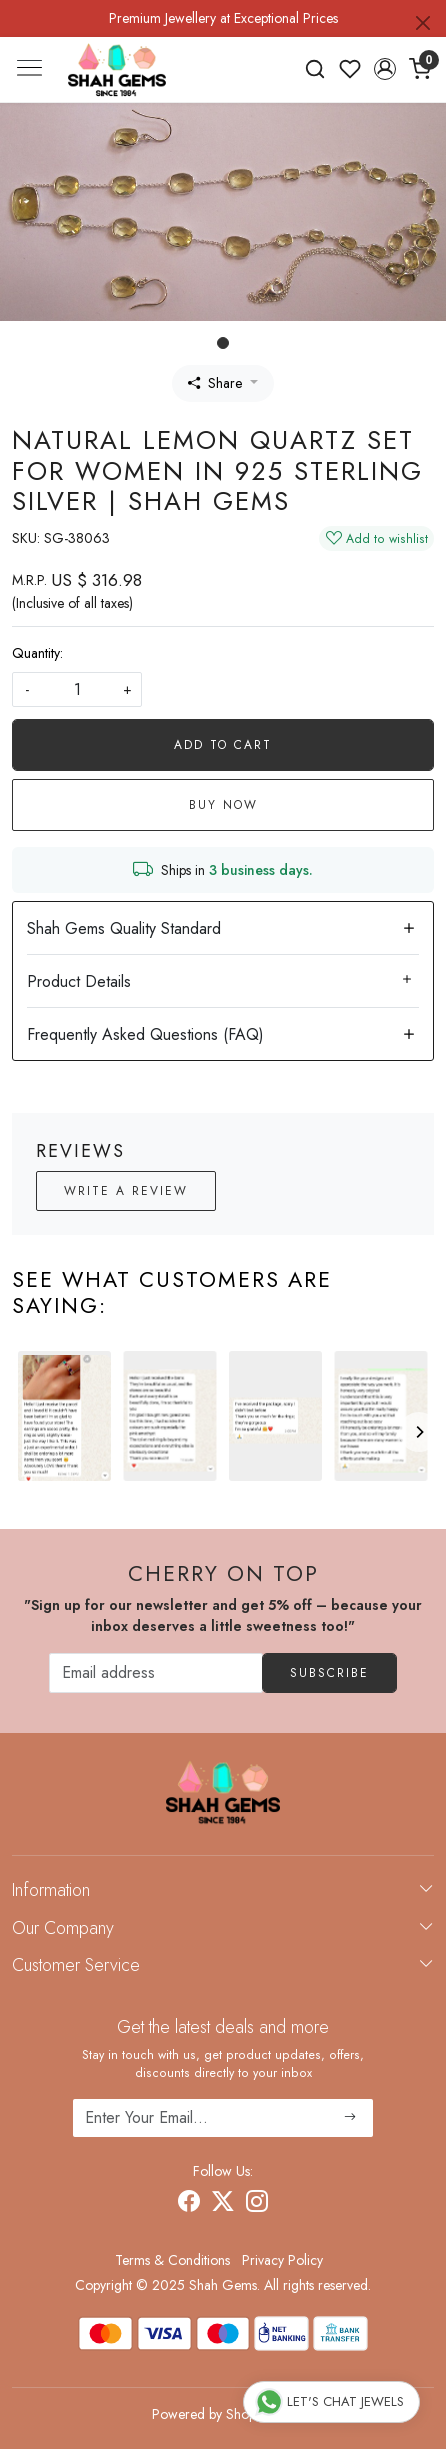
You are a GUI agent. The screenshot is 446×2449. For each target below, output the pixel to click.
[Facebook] (189, 2204)
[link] (315, 69)
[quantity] (77, 689)
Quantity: (37, 653)
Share (215, 383)
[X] (223, 2204)
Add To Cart (223, 745)
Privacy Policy (282, 2260)
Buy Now (223, 805)
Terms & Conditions (172, 2260)
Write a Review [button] (126, 1191)
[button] (384, 69)
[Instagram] (257, 2204)
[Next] (419, 1432)
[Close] (423, 23)
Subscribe (329, 1673)
